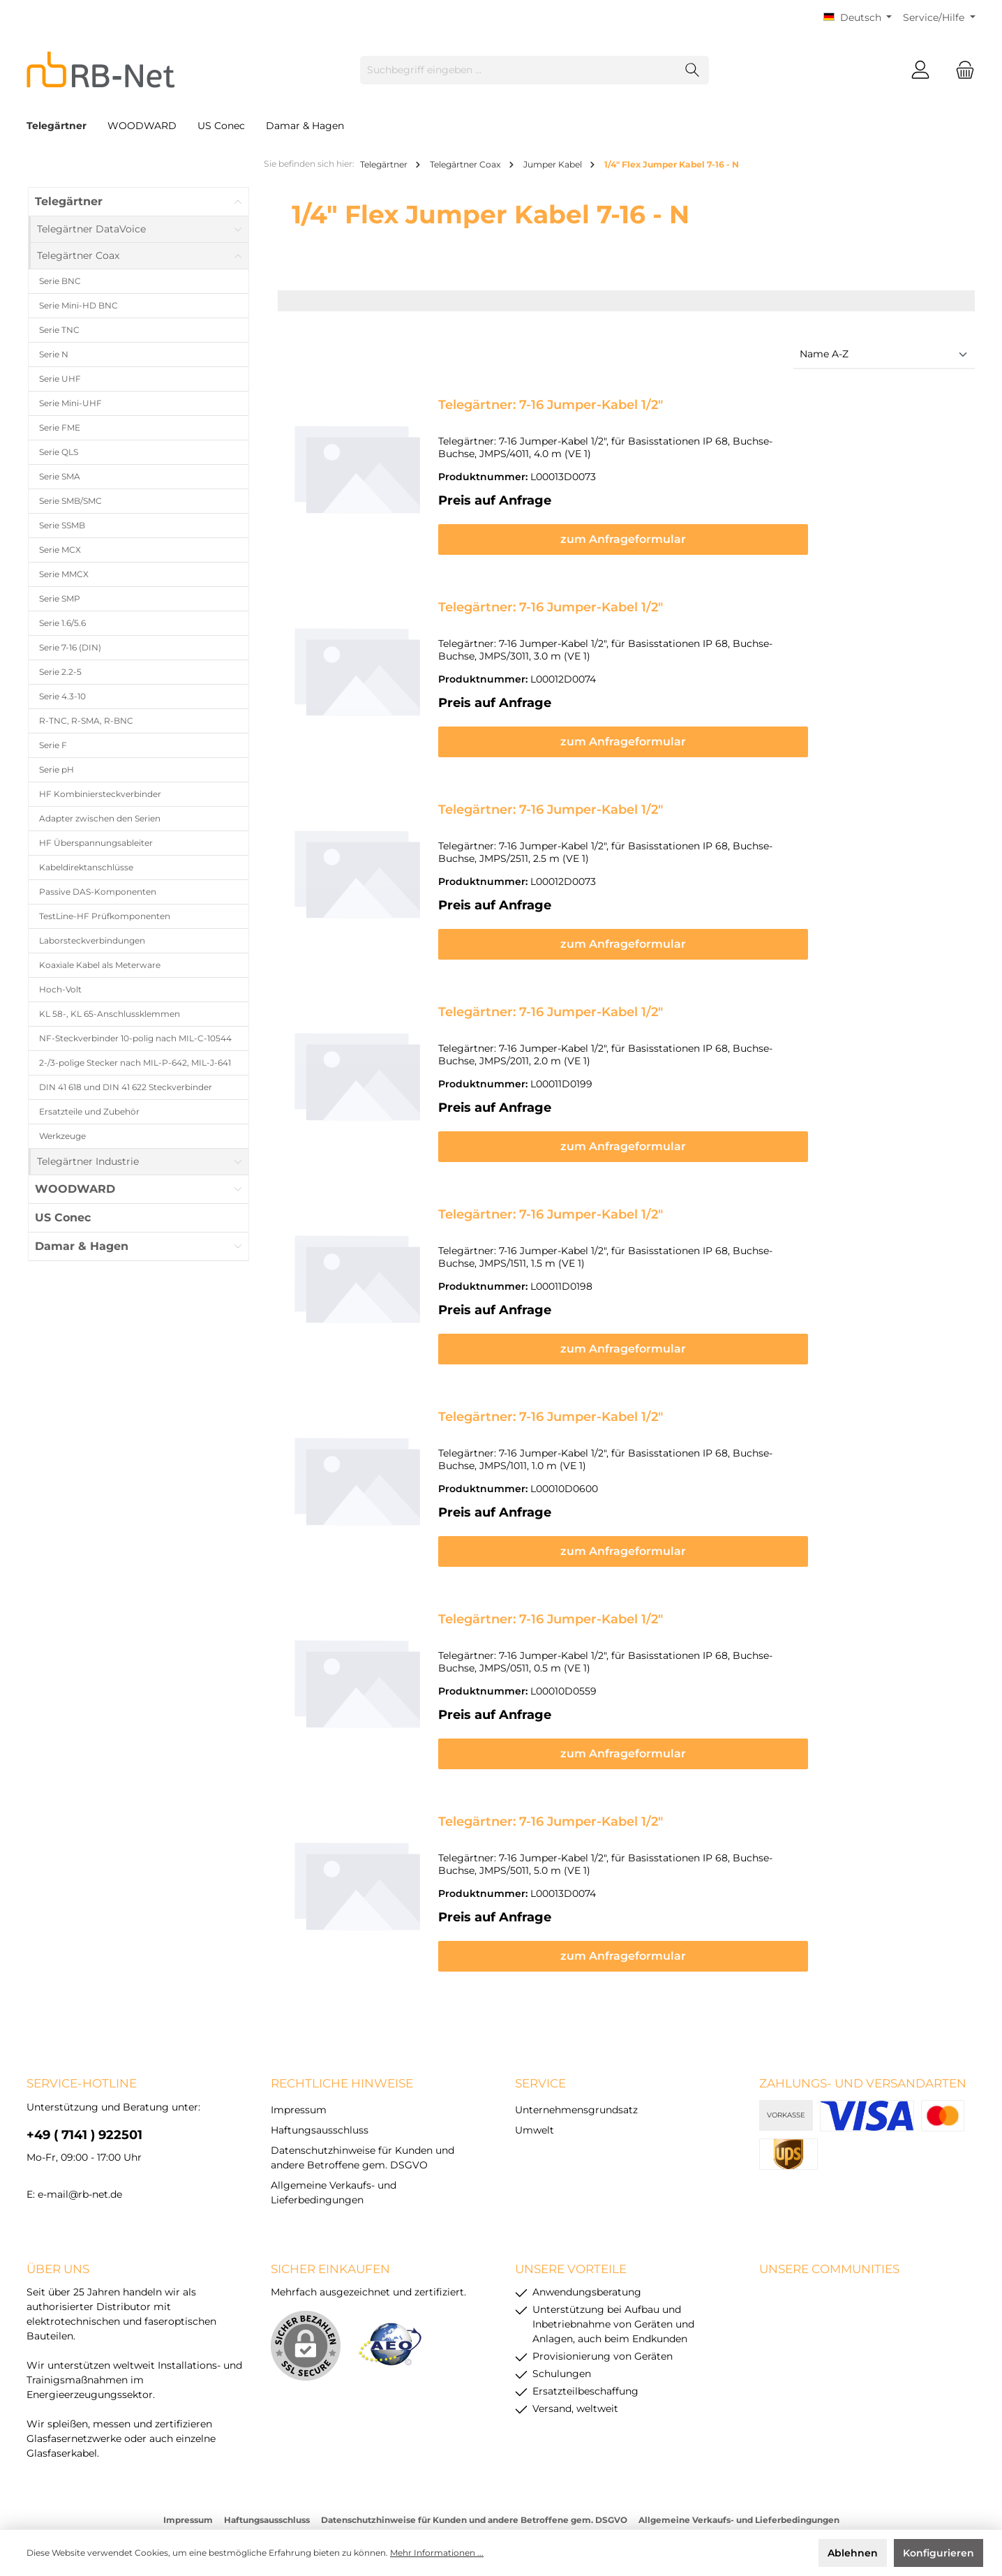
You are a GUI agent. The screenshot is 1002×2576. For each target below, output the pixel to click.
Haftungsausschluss (319, 2068)
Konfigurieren (938, 2553)
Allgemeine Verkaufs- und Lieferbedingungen (738, 2458)
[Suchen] (692, 70)
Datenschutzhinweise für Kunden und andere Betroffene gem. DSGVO (474, 2458)
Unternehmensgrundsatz (576, 2048)
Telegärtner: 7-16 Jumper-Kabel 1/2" (550, 404)
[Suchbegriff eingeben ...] (518, 70)
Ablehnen (853, 2553)
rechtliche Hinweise (342, 2022)
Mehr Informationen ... (437, 2552)
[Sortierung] (884, 355)
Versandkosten (465, 2482)
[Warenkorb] (960, 70)
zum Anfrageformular (700, 526)
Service (540, 2022)
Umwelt (534, 2068)
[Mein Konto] (920, 70)
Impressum (299, 2048)
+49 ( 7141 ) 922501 (84, 2073)
